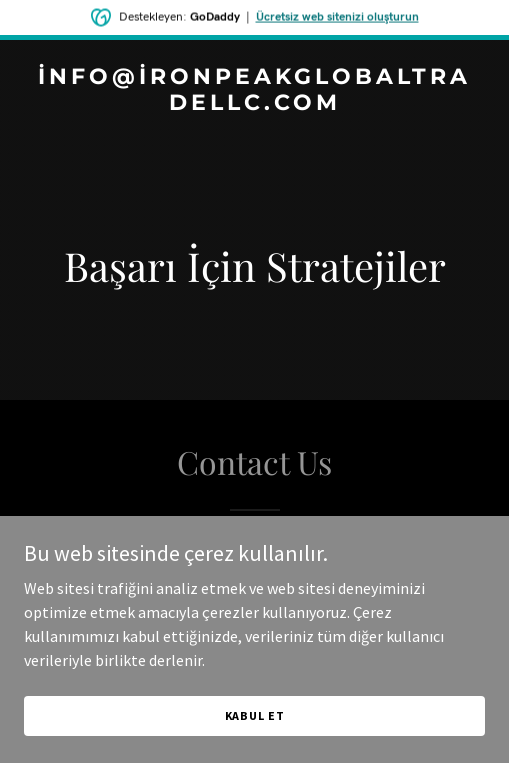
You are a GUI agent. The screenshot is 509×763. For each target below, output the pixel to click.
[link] (254, 104)
